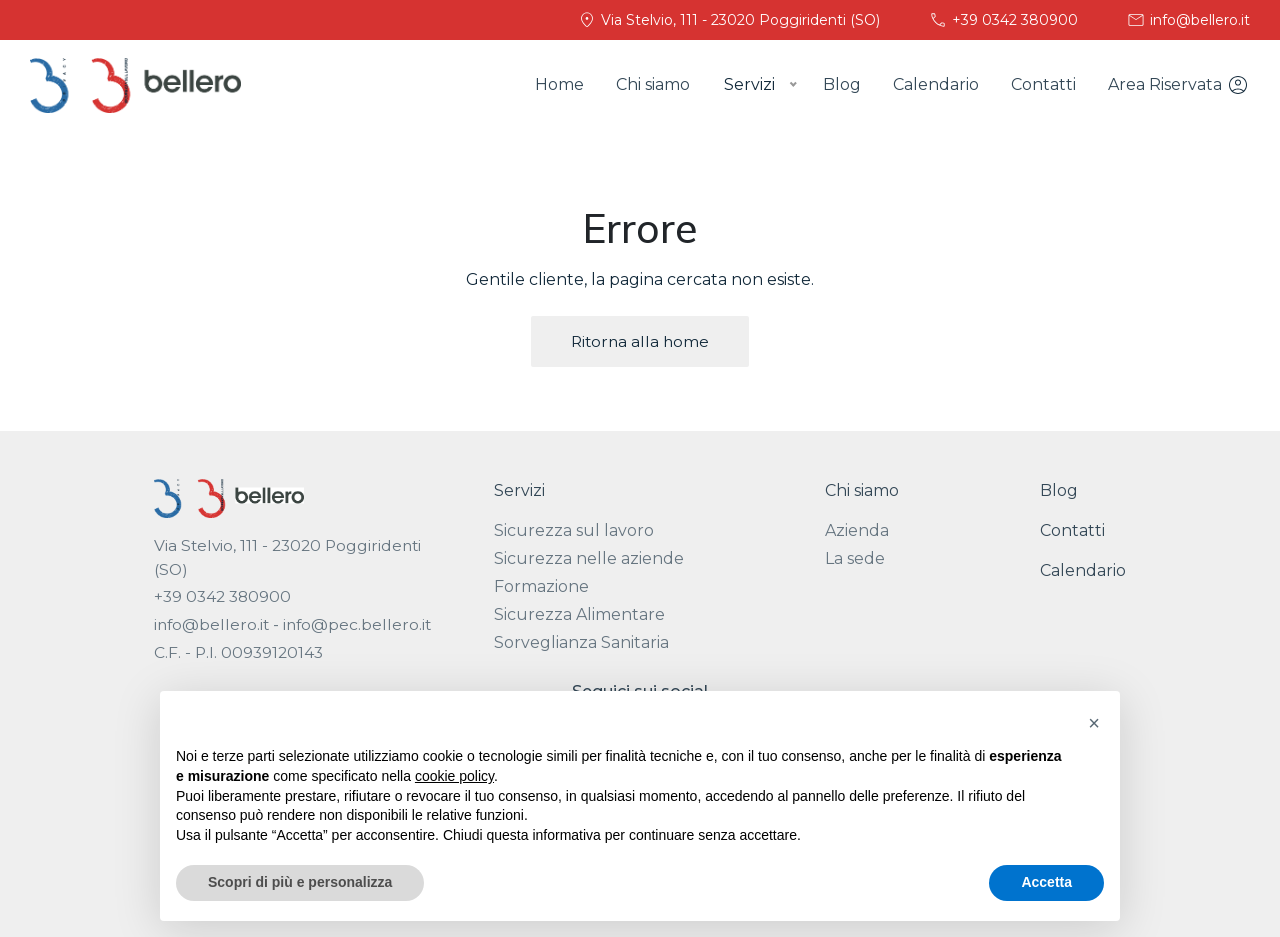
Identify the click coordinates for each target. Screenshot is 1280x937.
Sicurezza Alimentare (579, 614)
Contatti (1043, 84)
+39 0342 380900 (1003, 20)
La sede (855, 558)
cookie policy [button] (454, 776)
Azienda (857, 530)
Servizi (519, 490)
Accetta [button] (1046, 882)
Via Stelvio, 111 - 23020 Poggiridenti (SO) (728, 20)
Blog (842, 84)
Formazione (541, 586)
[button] (1094, 723)
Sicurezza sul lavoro (574, 530)
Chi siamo (653, 84)
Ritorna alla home (640, 341)
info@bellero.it (1188, 20)
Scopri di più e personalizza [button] (300, 882)
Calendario (936, 84)
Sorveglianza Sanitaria (581, 642)
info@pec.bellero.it (357, 624)
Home (559, 84)
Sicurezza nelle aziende (589, 558)
